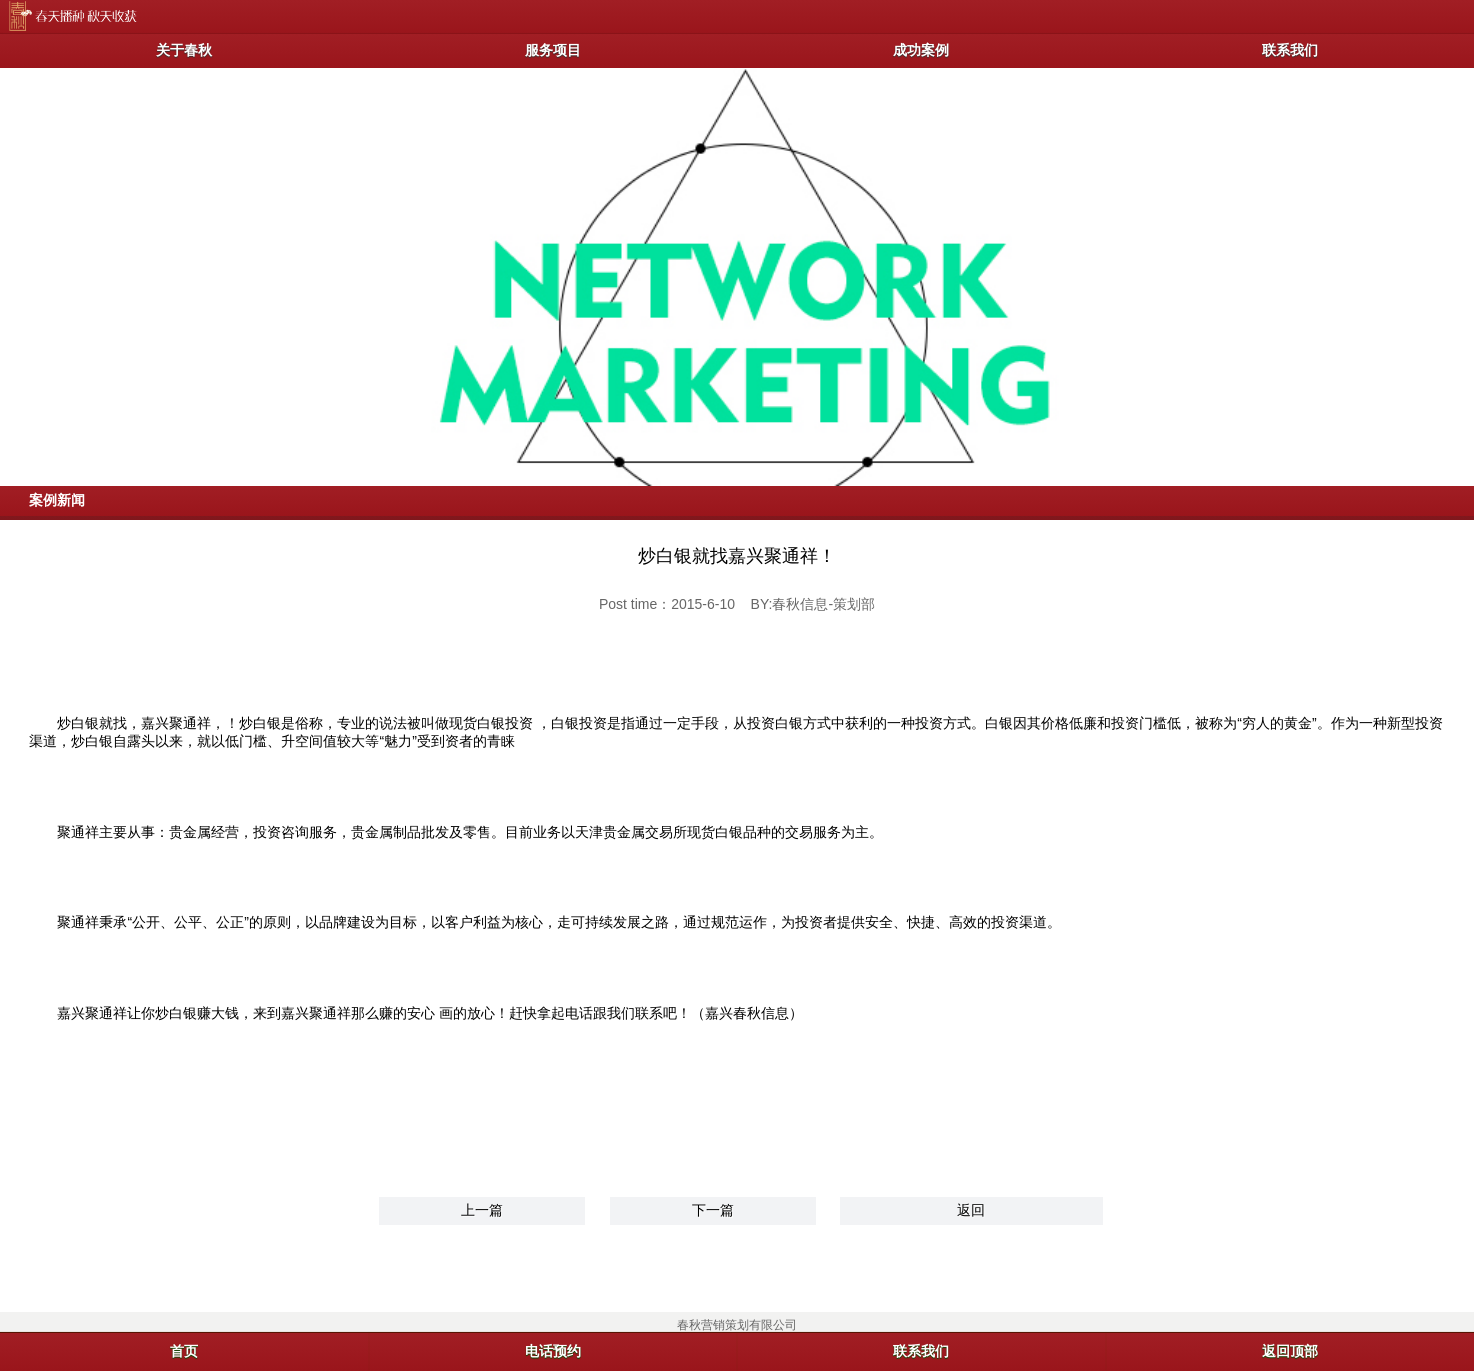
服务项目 (553, 50)
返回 (971, 1210)
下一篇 (713, 1210)
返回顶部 (1290, 1351)
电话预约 (553, 1351)
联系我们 (1290, 50)
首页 (184, 1351)
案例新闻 (57, 500)
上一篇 (482, 1210)
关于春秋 (184, 50)
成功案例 (921, 50)
